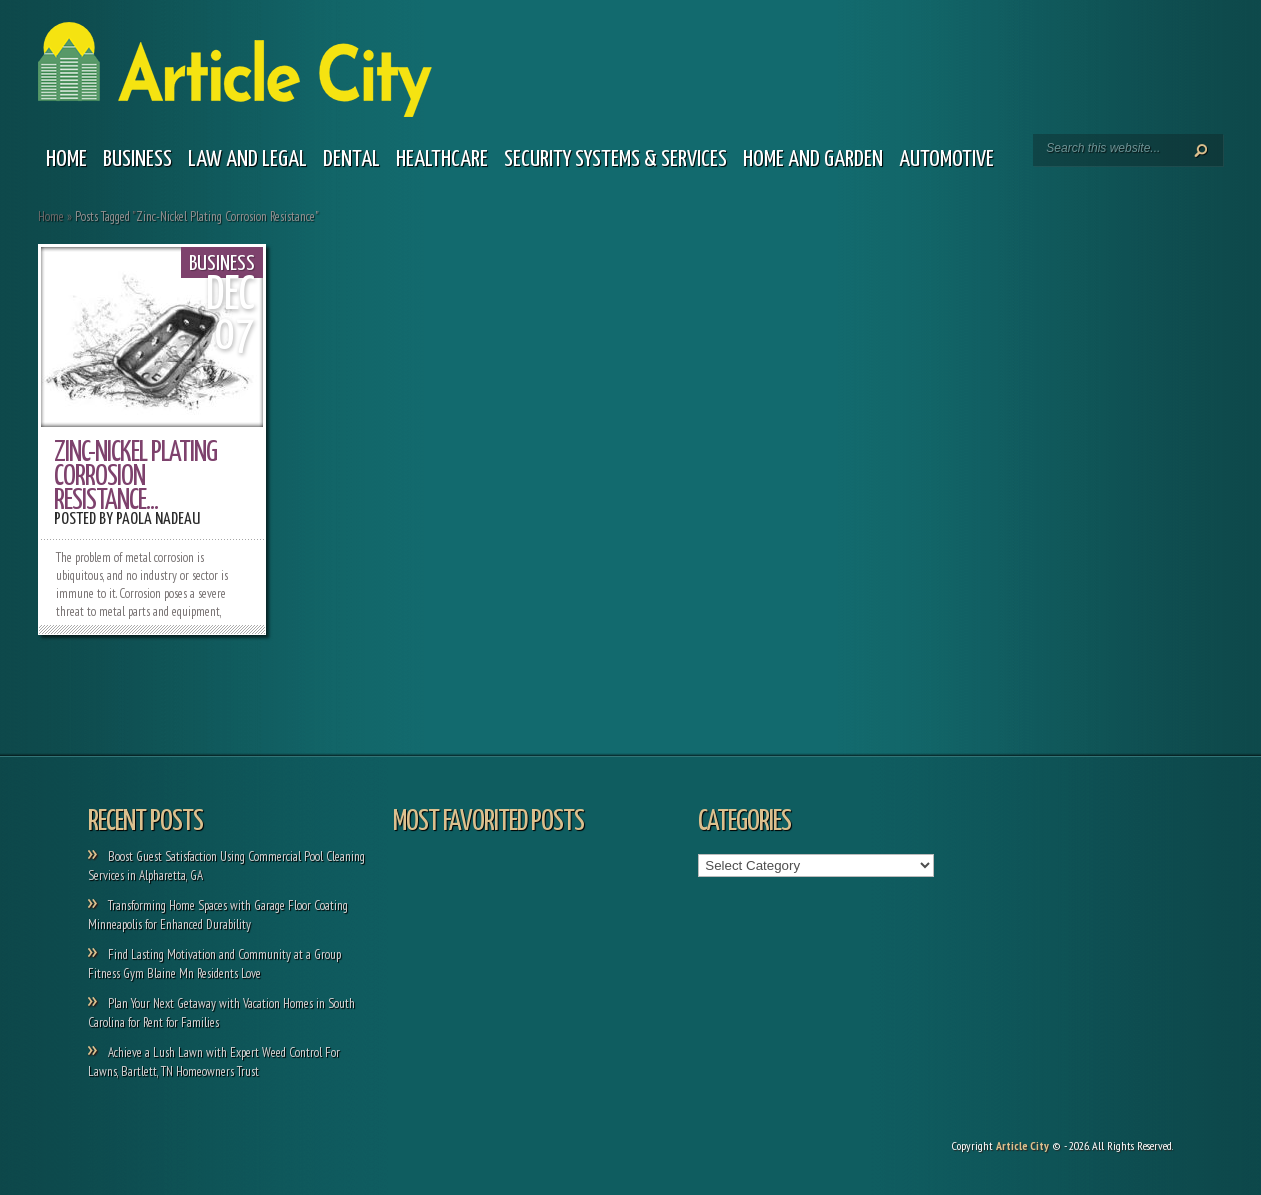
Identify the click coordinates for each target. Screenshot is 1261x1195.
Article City (1022, 1145)
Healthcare (442, 159)
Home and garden (813, 159)
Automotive (946, 159)
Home (66, 159)
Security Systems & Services (615, 159)
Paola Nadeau (158, 519)
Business (137, 159)
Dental (351, 159)
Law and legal (247, 159)
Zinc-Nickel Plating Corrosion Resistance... (135, 477)
